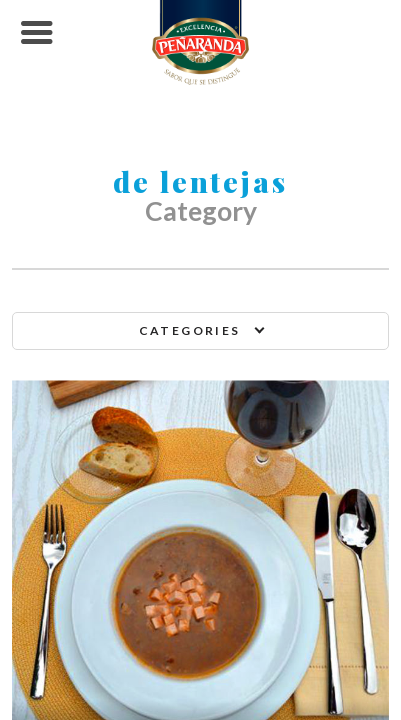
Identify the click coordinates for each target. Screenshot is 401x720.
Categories (190, 330)
